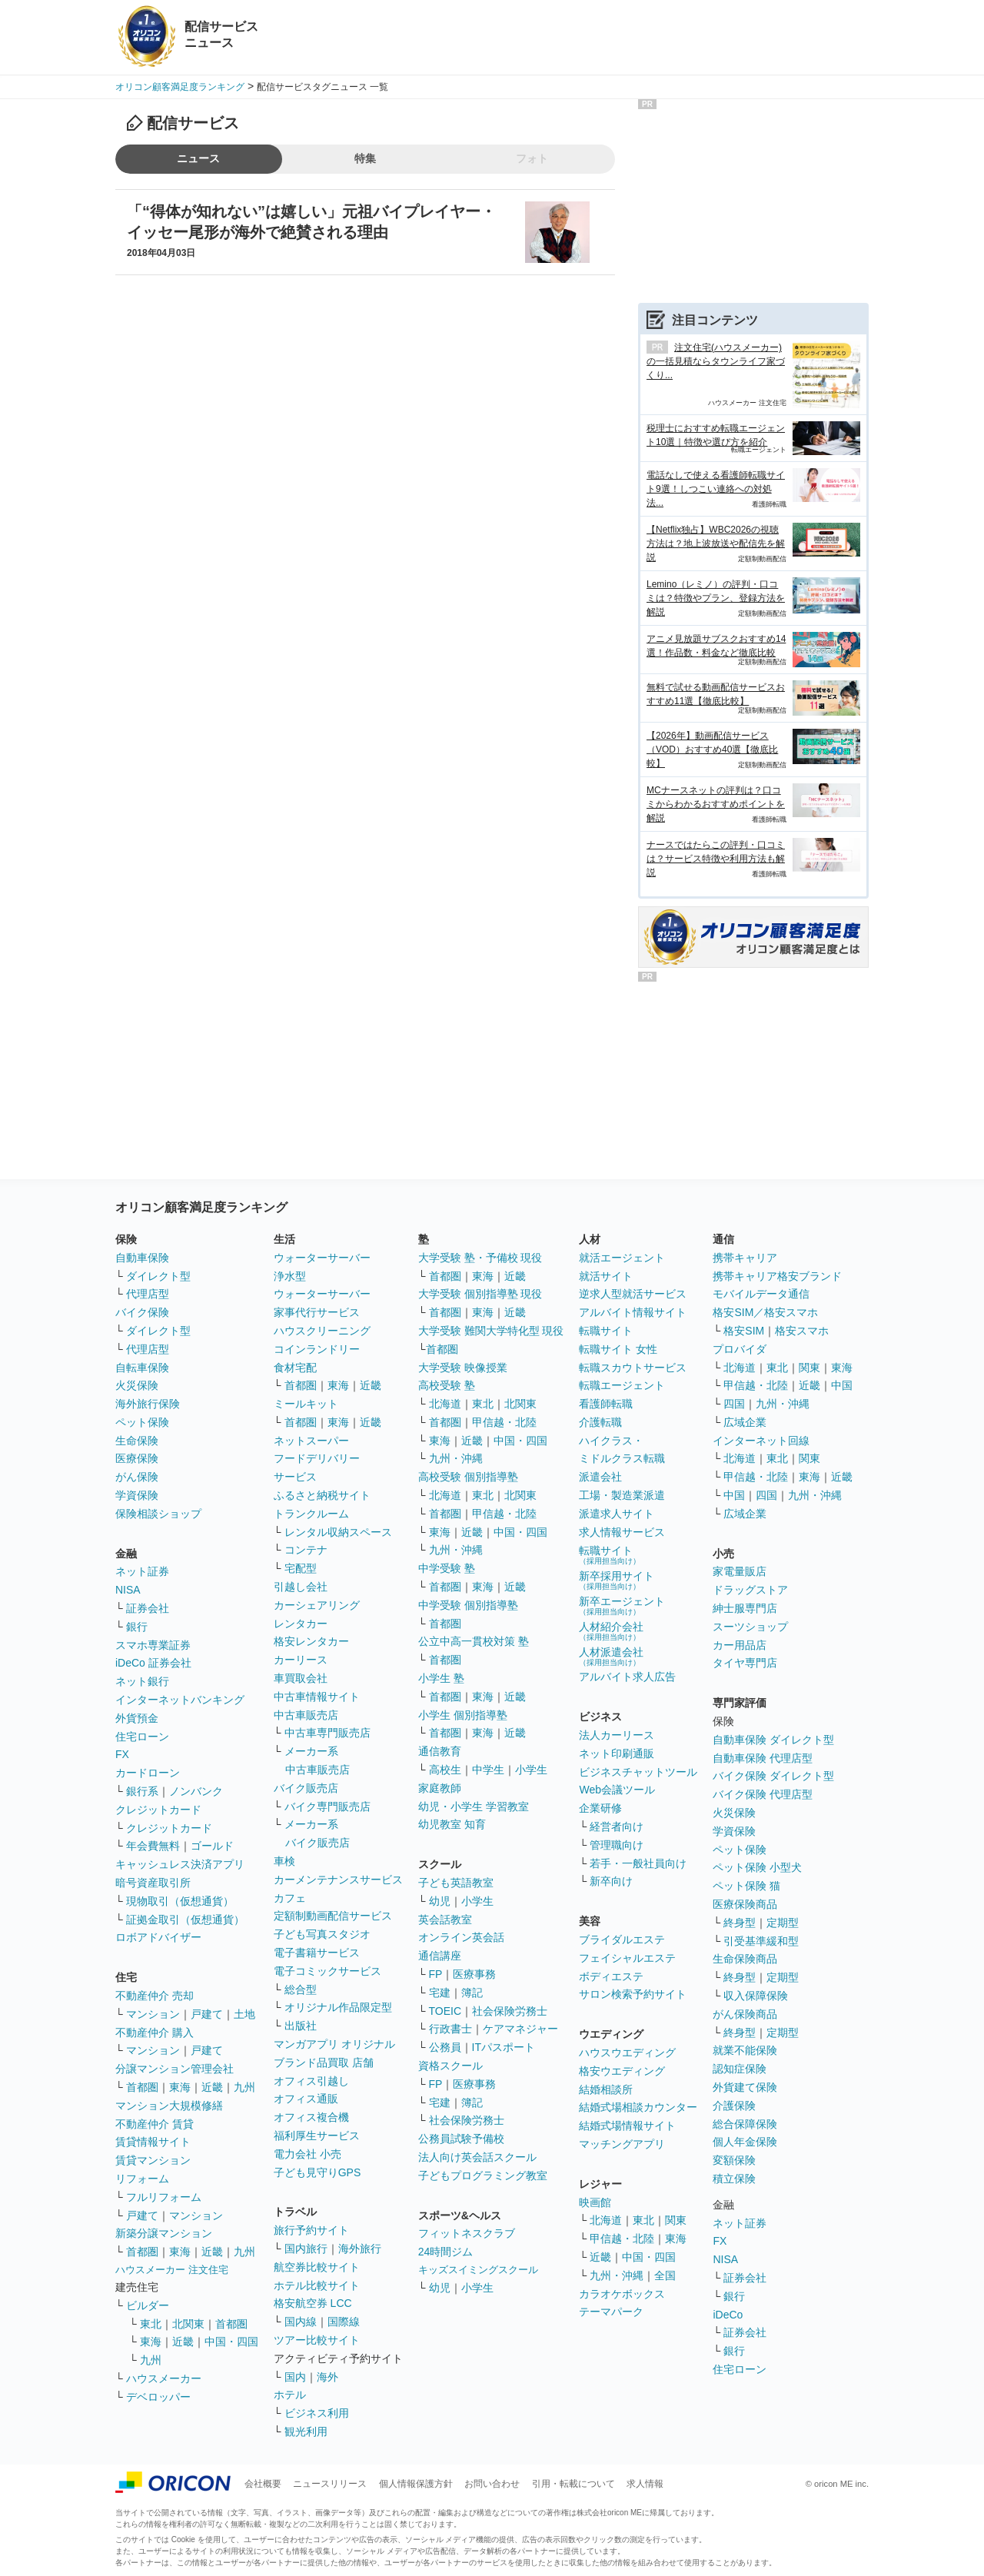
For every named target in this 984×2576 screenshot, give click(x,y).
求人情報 (645, 2483)
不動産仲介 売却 (154, 1995)
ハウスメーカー (163, 2378)
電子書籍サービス (317, 1952)
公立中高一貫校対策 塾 (473, 1641)
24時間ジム (446, 2251)
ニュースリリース (330, 2483)
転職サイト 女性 (618, 1349)
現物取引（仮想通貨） (180, 1901)
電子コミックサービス (327, 1971)
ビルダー (147, 2305)
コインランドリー (317, 1349)
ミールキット (306, 1404)
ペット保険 (142, 1422)
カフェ (290, 1898)
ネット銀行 (142, 1681)
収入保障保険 (755, 1995)
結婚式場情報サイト (627, 2125)
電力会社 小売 (307, 2154)
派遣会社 (600, 1477)
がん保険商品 (745, 2014)
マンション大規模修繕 (169, 2105)
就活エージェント (622, 1257)
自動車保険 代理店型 (763, 1758)
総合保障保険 (745, 2124)
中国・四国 (231, 2341)
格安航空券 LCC (313, 2303)
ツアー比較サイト (317, 2340)
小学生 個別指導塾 (462, 1715)
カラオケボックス (622, 2294)
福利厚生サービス (317, 2135)
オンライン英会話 (461, 1937)
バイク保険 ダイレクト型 (773, 1776)
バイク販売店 (306, 1788)
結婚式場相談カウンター (638, 2107)
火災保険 (136, 1385)
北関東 (188, 2324)
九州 (244, 2087)
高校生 (445, 1769)
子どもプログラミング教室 (482, 2175)
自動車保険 (142, 1257)
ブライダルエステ (622, 1939)
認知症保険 (739, 2068)
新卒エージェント (622, 1605)
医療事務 (474, 1974)
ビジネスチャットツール (638, 1772)
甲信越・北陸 (504, 1422)
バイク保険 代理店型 (763, 1794)
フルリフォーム (163, 2197)
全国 (665, 2275)
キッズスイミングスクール (478, 2269)
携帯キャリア (745, 1257)
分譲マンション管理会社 (174, 2068)
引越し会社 (300, 1587)
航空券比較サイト (317, 2267)
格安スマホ (802, 1331)
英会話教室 (445, 1919)
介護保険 (734, 2105)
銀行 (137, 1626)
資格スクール (450, 2065)
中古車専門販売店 (327, 1733)
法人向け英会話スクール (477, 2157)
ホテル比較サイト (317, 2285)
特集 (365, 158)
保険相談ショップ (158, 1513)
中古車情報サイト (317, 1696)
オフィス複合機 (311, 2117)
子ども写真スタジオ (322, 1934)
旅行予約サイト (311, 2230)
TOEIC (445, 2011)
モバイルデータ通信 (761, 1294)
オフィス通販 (306, 2098)
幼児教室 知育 (452, 1824)
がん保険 (136, 1477)
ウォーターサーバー (322, 1257)
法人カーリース (616, 1735)
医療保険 (136, 1458)
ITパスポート (503, 2047)
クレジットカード (158, 1809)
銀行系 (142, 1791)
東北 (150, 2324)
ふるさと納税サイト (322, 1495)
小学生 (531, 1769)
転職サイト (606, 1331)
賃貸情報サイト (153, 2142)
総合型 (300, 1989)
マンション (153, 2014)
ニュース (198, 158)
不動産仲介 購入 (154, 2032)
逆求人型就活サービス (632, 1294)
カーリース (300, 1660)
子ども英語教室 (456, 1882)
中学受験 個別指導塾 (468, 1605)
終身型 (739, 1922)
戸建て (207, 2014)
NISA (128, 1590)
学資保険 (136, 1495)
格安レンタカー (311, 1641)
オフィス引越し (311, 2081)
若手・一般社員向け (638, 1863)
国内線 (300, 2321)
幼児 (439, 1901)
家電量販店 (739, 1571)
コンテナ (305, 1550)
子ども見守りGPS (317, 2172)
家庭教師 (439, 1788)
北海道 (445, 1404)
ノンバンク (196, 1791)
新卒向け (611, 1881)
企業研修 (600, 1808)
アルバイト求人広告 (627, 1676)
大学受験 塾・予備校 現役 (480, 1257)
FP (436, 1974)
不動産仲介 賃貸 (154, 2124)
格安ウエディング (622, 2071)
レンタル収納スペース (338, 1532)
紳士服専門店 (745, 1608)
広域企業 (744, 1422)
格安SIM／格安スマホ (765, 1312)
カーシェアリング (317, 1605)
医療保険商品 (745, 1904)
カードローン (147, 1773)
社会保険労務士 (509, 2011)
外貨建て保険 (745, 2087)
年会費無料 (153, 1846)
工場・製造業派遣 (622, 1495)
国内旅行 (305, 2248)
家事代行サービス (317, 1312)
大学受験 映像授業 (462, 1367)
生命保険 (136, 1440)
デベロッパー (158, 2397)
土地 (244, 2014)
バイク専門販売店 (327, 1806)
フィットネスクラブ (466, 2233)
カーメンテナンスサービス (338, 1879)
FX (122, 1754)
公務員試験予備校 (461, 2138)
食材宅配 (295, 1367)
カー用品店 (739, 1645)
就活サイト (606, 1276)
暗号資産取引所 (153, 1882)
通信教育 (439, 1751)
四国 (734, 1404)
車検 (284, 1861)
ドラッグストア (750, 1590)
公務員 (445, 2047)
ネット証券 (142, 1571)
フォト (532, 158)
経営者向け (616, 1826)
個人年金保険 (745, 2142)
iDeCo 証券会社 (153, 1663)
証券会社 (147, 1608)
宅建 (439, 1992)
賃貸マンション (153, 2160)
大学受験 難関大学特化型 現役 (491, 1331)
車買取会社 (300, 1678)
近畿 (212, 2087)
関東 (675, 2220)
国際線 (343, 2321)
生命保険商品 (745, 1959)
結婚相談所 (606, 2089)
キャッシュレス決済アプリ (179, 1864)
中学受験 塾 (446, 1568)
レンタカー (300, 1623)
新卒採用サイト (616, 1580)
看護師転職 (606, 1404)
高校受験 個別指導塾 (468, 1477)
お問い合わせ (492, 2483)
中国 (842, 1385)
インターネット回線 (761, 1440)
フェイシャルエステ (627, 1958)
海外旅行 (359, 2248)
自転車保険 (142, 1367)
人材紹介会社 (611, 1630)
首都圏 (142, 2087)
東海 (180, 2087)
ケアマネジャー (520, 2029)
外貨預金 (136, 1718)
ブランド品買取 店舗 (324, 2062)
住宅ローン (142, 1736)
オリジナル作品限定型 (338, 2007)
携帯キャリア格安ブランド (777, 1276)
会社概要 (262, 2483)
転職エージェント (622, 1385)
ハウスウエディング (627, 2052)
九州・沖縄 (456, 1458)
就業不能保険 (745, 2050)
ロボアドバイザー (158, 1937)
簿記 (472, 1992)
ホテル (290, 2394)
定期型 (782, 1922)
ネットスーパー (311, 1440)
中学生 (488, 1769)
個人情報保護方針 (416, 2483)
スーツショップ (750, 1626)
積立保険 (734, 2178)
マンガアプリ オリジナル (334, 2044)
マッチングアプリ (622, 2144)
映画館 (595, 2202)
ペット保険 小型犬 (757, 1867)
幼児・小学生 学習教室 (473, 1806)
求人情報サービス (622, 1532)
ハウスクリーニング (322, 1331)
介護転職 (600, 1422)
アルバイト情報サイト (632, 1312)
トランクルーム (311, 1513)
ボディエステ (611, 1976)
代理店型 (147, 1294)
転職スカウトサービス (632, 1367)
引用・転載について (573, 2483)
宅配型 (300, 1568)
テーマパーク (611, 2311)
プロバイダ (739, 1349)
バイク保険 (142, 1312)
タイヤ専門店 (745, 1663)
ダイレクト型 (158, 1276)
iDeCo (728, 2314)
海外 (327, 2377)
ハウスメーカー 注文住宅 (171, 2269)
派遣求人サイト (616, 1513)
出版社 (300, 2025)
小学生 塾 (441, 1678)
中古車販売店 (306, 1715)
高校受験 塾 (446, 1385)
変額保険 (734, 2160)
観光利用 (305, 2431)
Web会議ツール (617, 1789)
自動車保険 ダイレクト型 (773, 1739)
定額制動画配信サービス (333, 1916)
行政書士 (450, 2029)
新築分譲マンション (163, 2233)
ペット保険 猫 (746, 1886)
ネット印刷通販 (616, 1753)
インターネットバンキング (179, 1700)
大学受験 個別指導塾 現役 (480, 1294)
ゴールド (212, 1846)
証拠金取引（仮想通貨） (185, 1919)
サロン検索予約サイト (632, 1994)
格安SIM (743, 1331)
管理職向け (616, 1845)
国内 (295, 2377)
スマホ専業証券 (153, 1645)
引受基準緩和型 (761, 1941)
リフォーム (142, 2178)
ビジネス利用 (316, 2413)
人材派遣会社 (611, 1656)
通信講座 (439, 1955)
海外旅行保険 (147, 1404)
